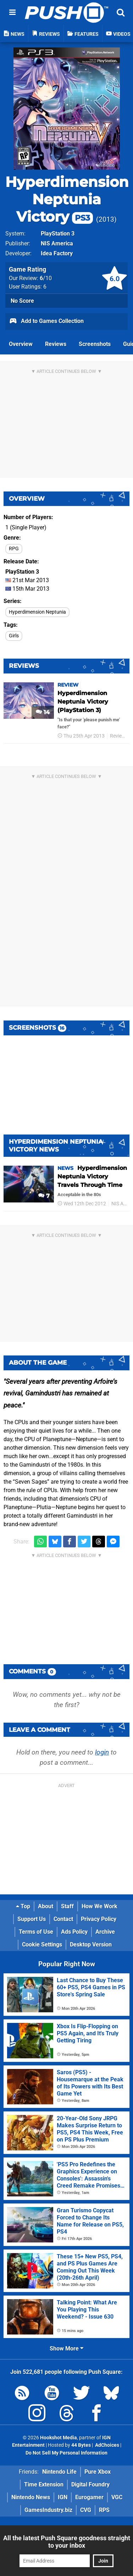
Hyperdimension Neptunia (37, 612)
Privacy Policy (98, 1919)
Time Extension (43, 2484)
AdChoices (106, 2445)
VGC (116, 2497)
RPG (14, 549)
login (102, 1752)
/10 (46, 278)
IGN (62, 2497)
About (45, 1906)
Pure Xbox (97, 2471)
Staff (67, 1906)
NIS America (57, 243)
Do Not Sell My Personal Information (66, 2453)
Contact (63, 1919)
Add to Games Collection (46, 321)
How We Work (99, 1906)
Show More (66, 2348)
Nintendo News (30, 2497)
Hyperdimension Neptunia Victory (67, 199)
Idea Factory (57, 253)
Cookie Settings (42, 1944)
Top (23, 1906)
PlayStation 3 (57, 233)
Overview (21, 344)
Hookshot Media (58, 2438)
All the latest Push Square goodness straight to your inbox (66, 2541)
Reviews (55, 344)
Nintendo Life (59, 2471)
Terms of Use (36, 1931)
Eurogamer (89, 2497)
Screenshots (95, 344)
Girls (14, 636)
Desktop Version (91, 1944)
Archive (105, 1931)
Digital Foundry (90, 2484)
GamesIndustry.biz (48, 2510)
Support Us (31, 1919)
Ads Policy (74, 1931)
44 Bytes (81, 2445)
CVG (85, 2510)
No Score (22, 300)
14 (43, 712)
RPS (104, 2510)
